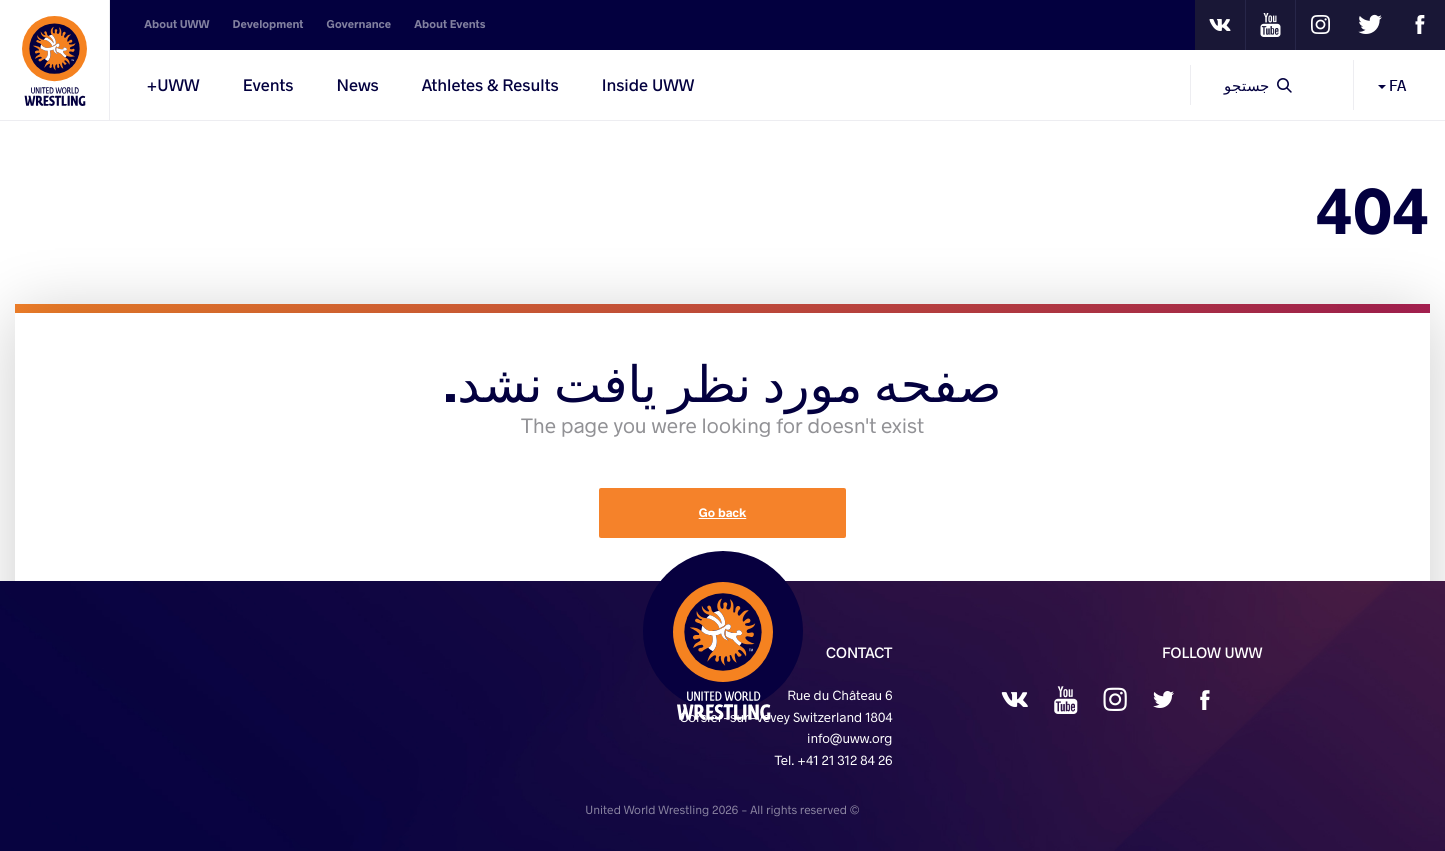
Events (268, 85)
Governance (359, 24)
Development (268, 24)
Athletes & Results (490, 85)
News (357, 85)
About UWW (176, 24)
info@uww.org (849, 738)
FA (1392, 85)
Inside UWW (648, 85)
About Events (449, 24)
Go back (723, 513)
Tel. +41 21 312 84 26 (833, 760)
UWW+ (172, 85)
